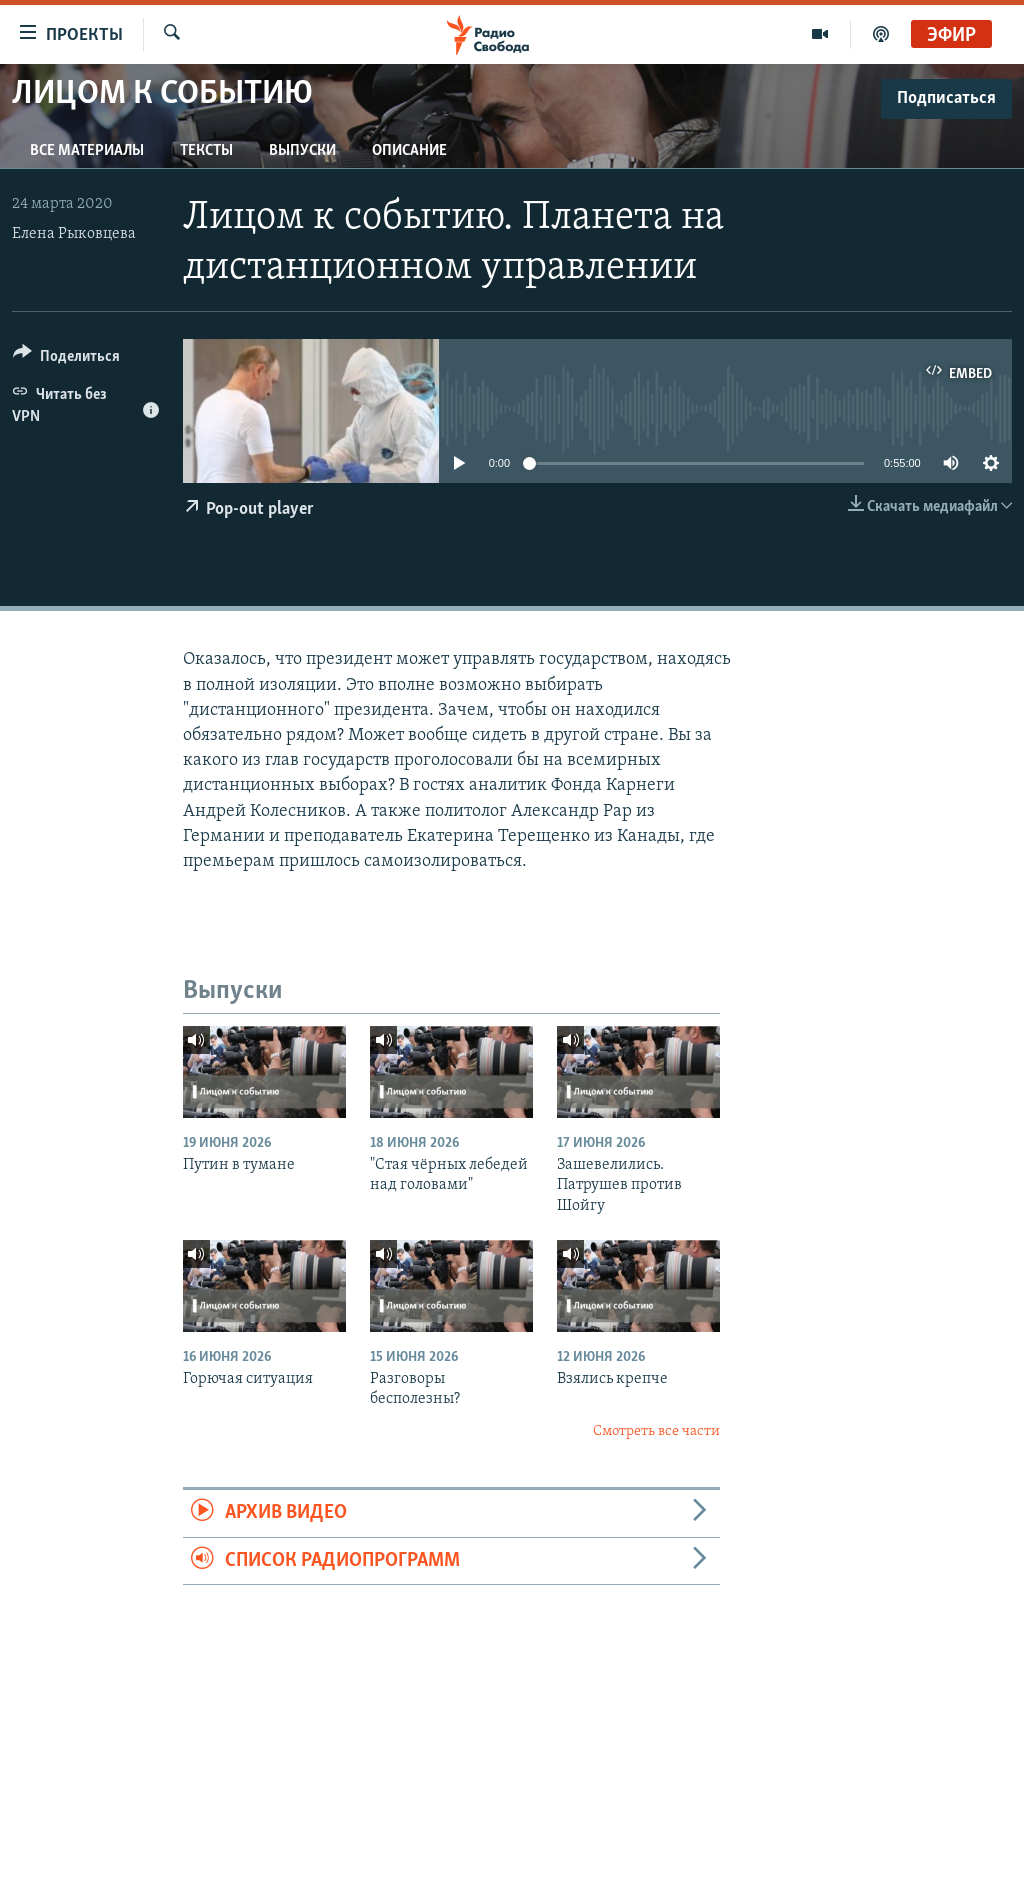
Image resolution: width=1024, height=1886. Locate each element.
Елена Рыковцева (74, 234)
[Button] (66, 359)
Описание (409, 151)
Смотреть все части (656, 1431)
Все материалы (87, 151)
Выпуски (302, 151)
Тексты (206, 151)
